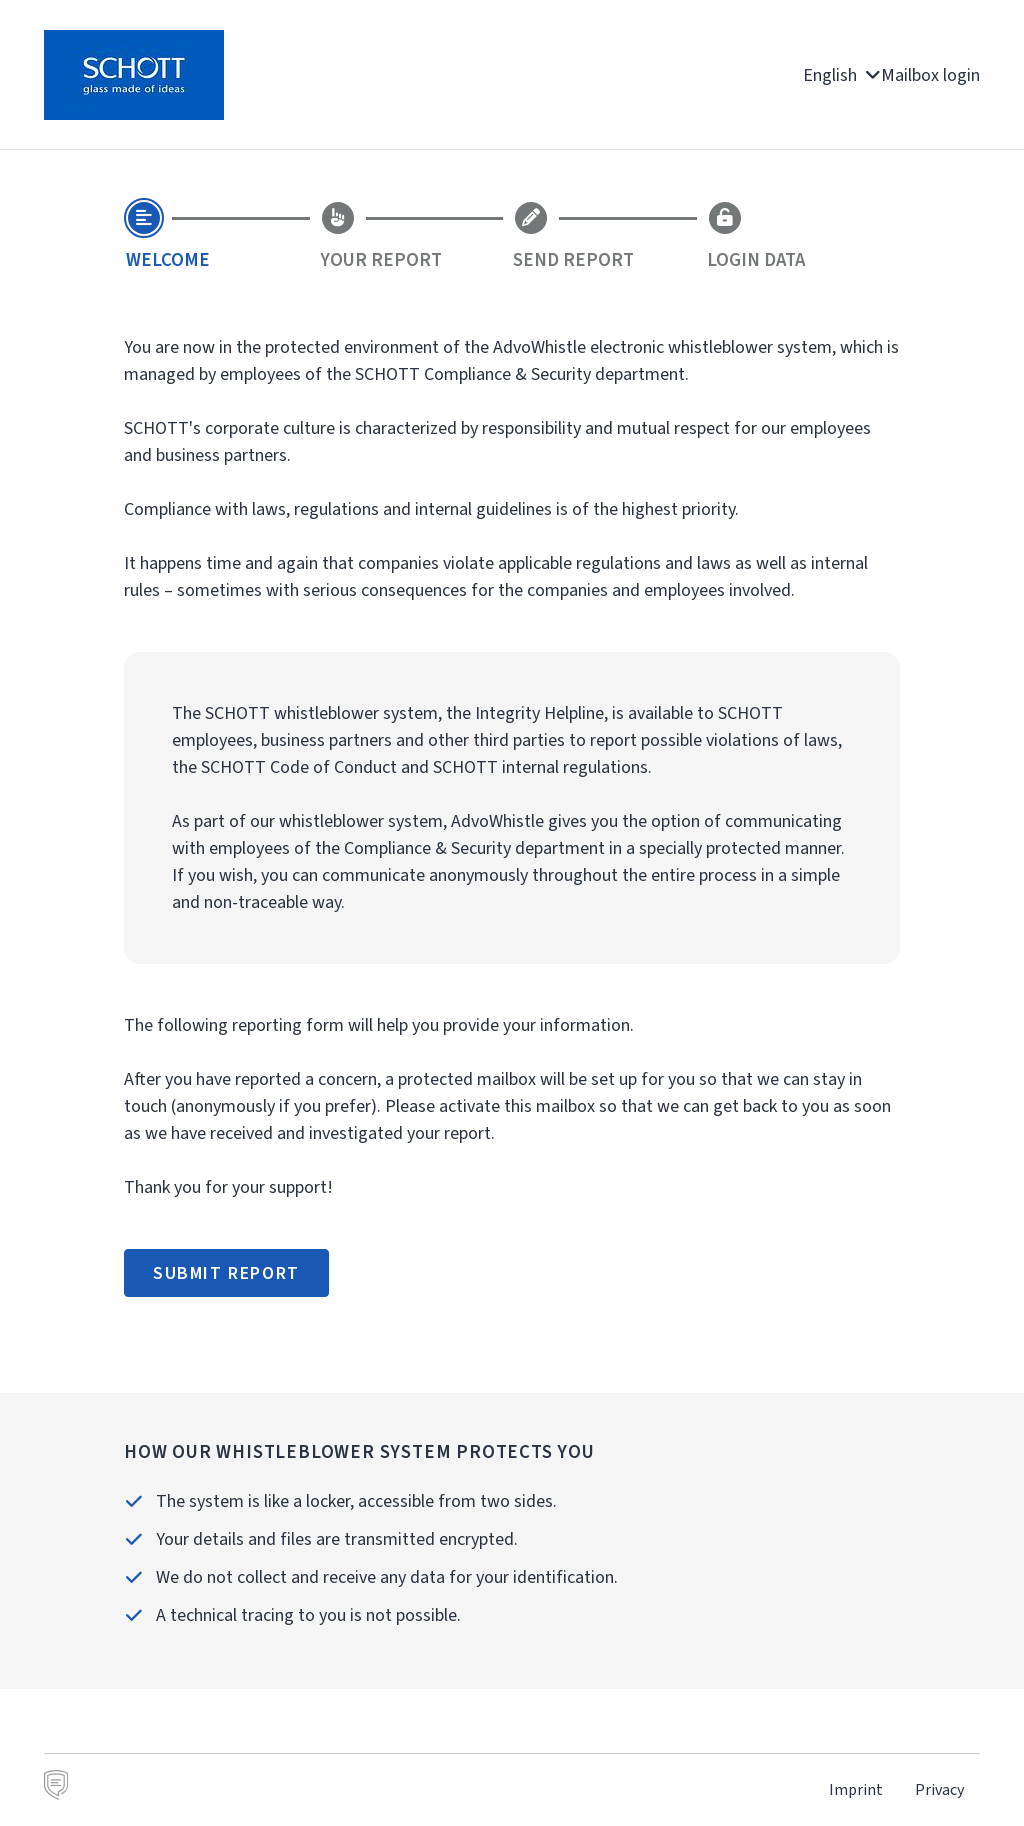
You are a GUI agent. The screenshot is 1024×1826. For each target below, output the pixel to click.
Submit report (226, 1273)
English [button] (842, 75)
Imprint (856, 1789)
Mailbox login (930, 75)
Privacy (939, 1789)
